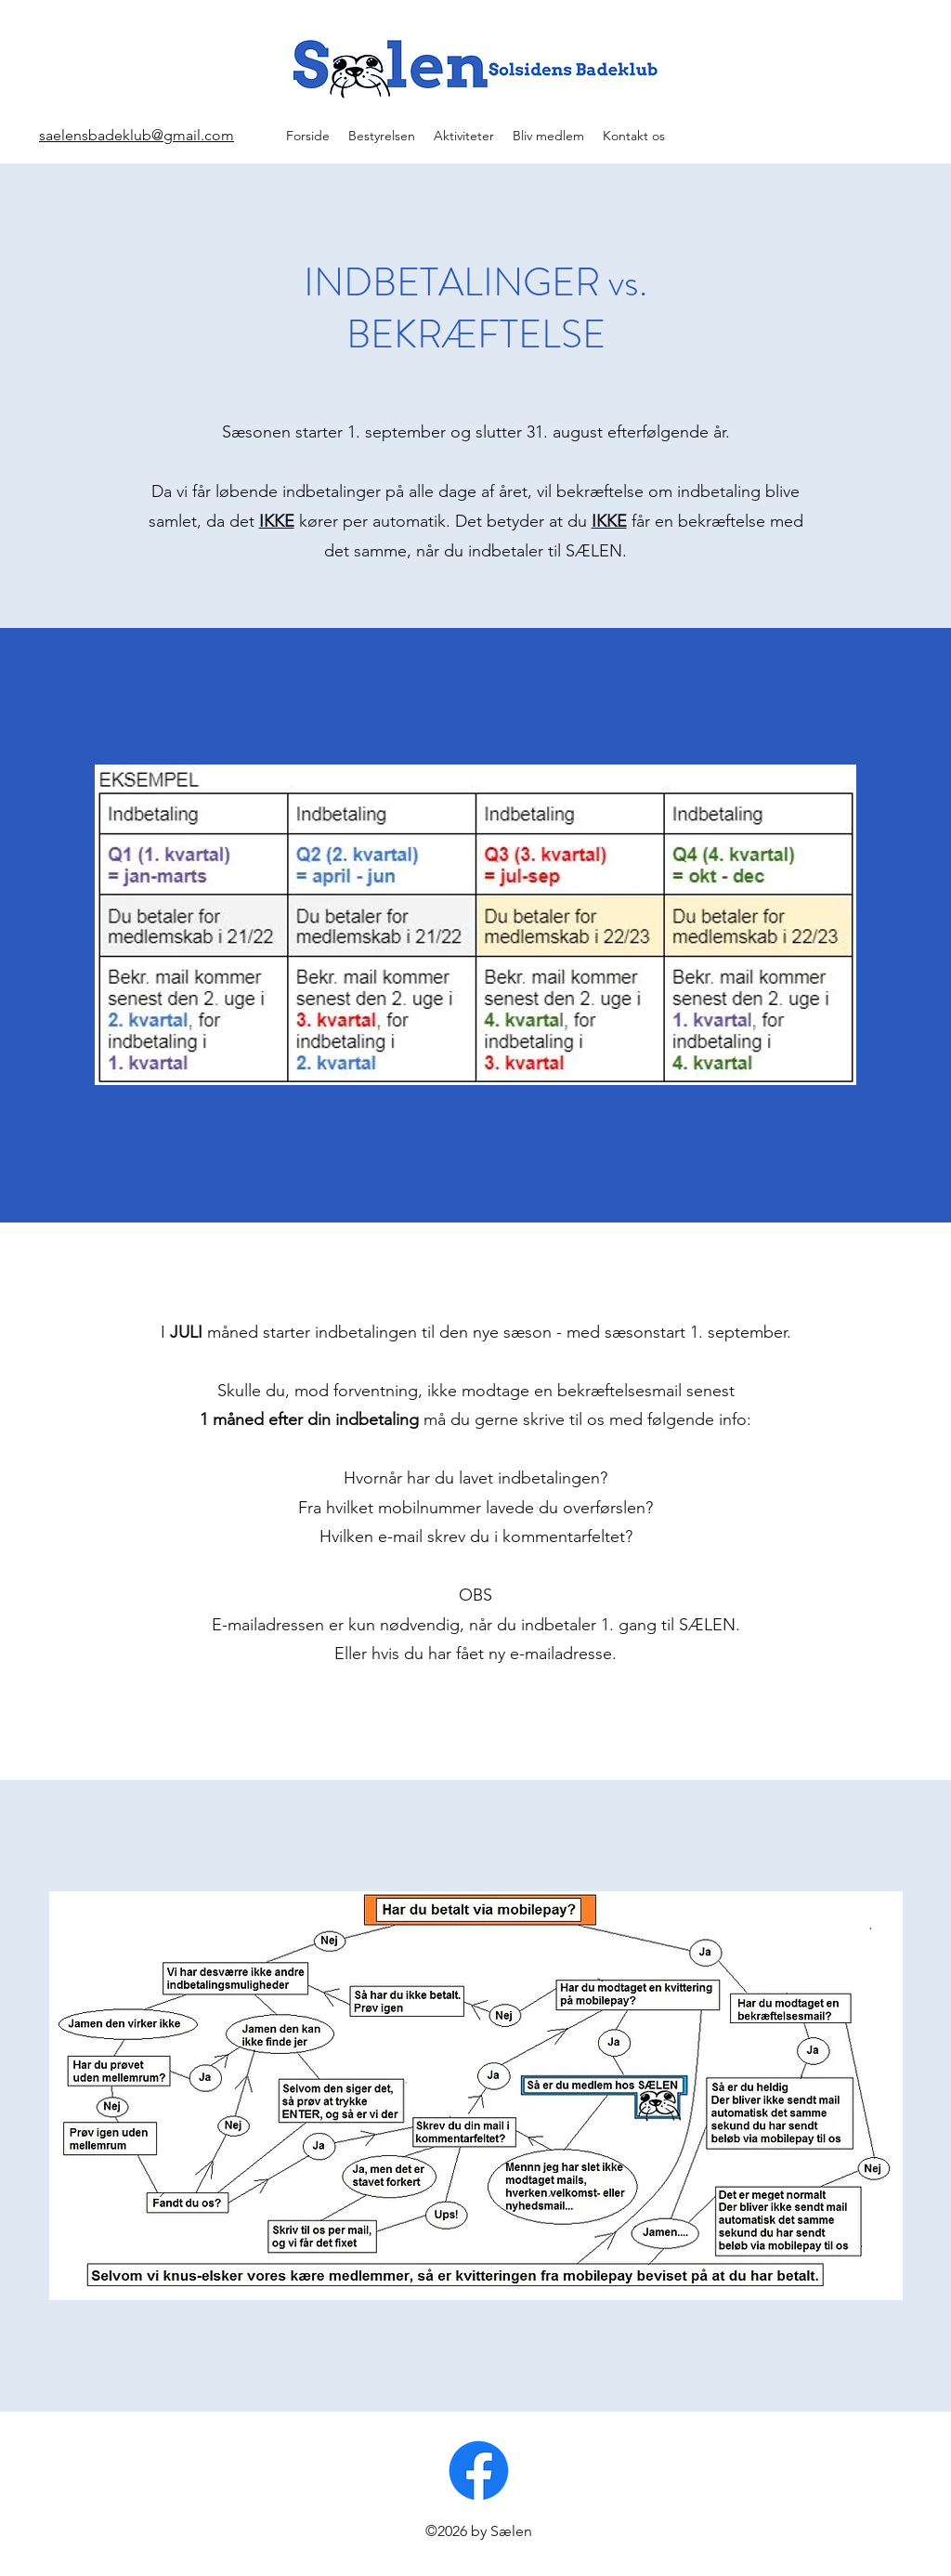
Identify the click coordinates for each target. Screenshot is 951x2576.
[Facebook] (478, 2470)
